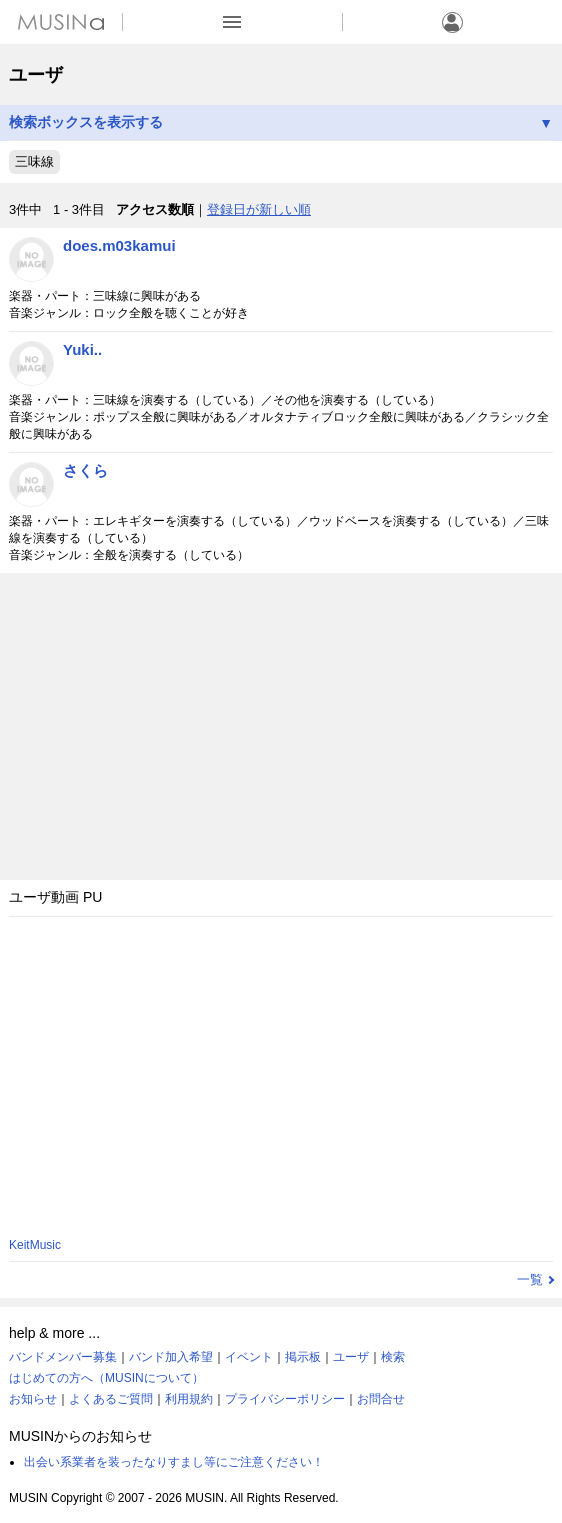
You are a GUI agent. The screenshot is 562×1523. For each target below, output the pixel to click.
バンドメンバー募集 (63, 1357)
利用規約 (189, 1399)
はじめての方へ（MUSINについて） (106, 1378)
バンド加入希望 (171, 1357)
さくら (85, 470)
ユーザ (351, 1357)
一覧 (530, 1279)
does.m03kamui (119, 245)
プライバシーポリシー (285, 1399)
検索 (393, 1357)
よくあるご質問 (111, 1399)
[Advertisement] (281, 722)
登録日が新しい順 (259, 209)
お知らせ (33, 1399)
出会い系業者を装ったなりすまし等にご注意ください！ (174, 1462)
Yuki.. (82, 349)
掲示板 (303, 1357)
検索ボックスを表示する (281, 122)
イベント (249, 1357)
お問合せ (381, 1399)
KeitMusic (35, 1245)
